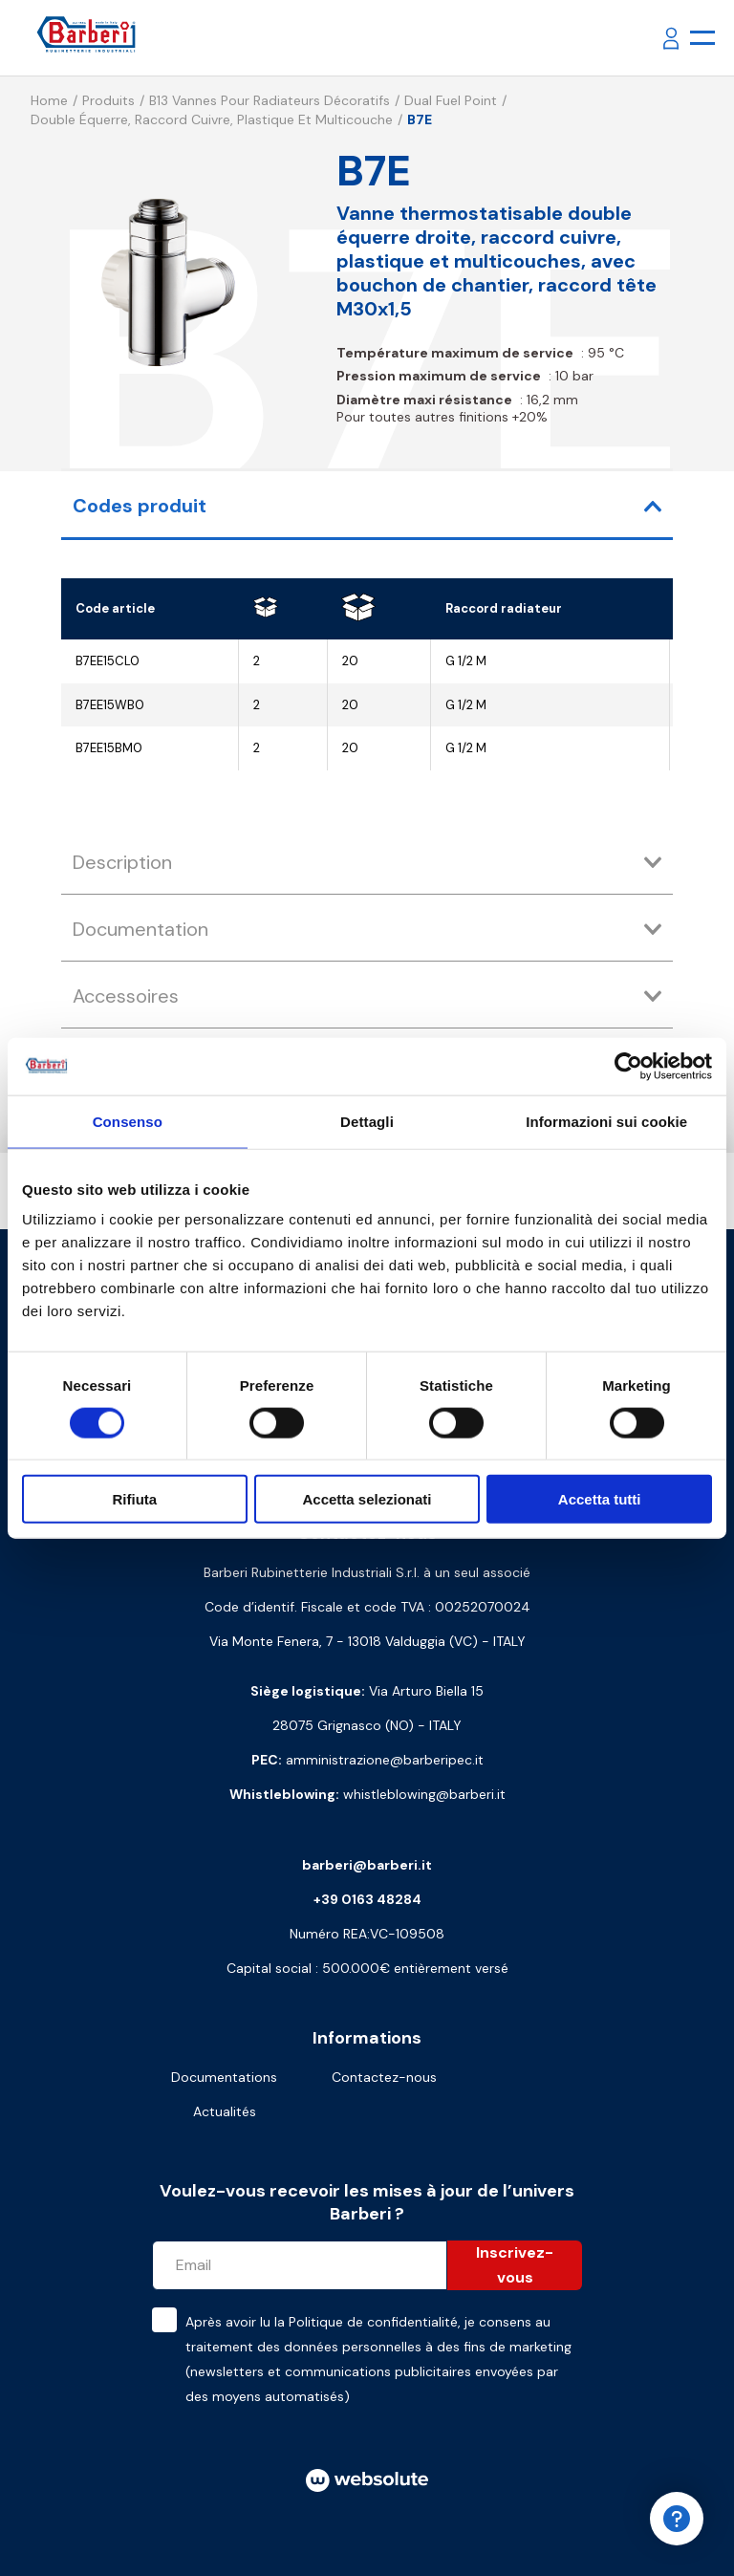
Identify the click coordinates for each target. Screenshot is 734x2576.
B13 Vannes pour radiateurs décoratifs (269, 100)
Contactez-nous (384, 2077)
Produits (108, 100)
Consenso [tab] (127, 1121)
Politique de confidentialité (373, 2321)
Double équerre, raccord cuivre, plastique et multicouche (212, 119)
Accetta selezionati (366, 1499)
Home (49, 100)
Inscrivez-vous (514, 2264)
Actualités (224, 2111)
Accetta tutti (599, 1499)
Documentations (224, 2077)
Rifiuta (134, 1499)
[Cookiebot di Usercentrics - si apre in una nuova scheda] (628, 1065)
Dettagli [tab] (367, 1121)
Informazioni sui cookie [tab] (606, 1121)
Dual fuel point (450, 100)
